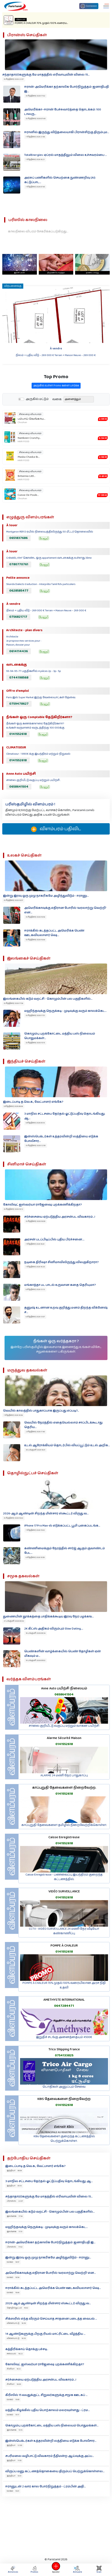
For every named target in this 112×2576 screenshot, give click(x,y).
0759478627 (19, 703)
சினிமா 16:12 (14, 2368)
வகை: (57, 417)
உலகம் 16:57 (13, 2262)
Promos (34, 2570)
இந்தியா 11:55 (14, 2460)
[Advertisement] (56, 2526)
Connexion (89, 6)
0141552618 (18, 734)
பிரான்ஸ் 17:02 (15, 2246)
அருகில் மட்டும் (37, 417)
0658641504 (18, 786)
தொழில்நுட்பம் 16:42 (17, 2307)
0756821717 (18, 616)
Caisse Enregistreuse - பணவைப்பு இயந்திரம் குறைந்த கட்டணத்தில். (64, 1877)
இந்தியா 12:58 (14, 2445)
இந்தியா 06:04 (14, 2170)
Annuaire (77, 2570)
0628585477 (18, 590)
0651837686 (18, 538)
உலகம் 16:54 (13, 2277)
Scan (98, 2570)
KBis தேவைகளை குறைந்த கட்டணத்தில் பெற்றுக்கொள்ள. (64, 2138)
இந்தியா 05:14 (14, 2185)
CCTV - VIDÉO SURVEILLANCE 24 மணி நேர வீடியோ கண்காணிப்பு (64, 1931)
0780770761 (18, 564)
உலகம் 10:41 (13, 2490)
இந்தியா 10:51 (14, 2475)
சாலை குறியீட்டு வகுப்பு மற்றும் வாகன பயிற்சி (64, 1725)
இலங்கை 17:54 (15, 2216)
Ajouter (56, 2570)
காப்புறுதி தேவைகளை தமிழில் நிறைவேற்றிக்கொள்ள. (64, 1825)
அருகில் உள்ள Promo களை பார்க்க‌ (56, 404)
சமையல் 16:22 (15, 2353)
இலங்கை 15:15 (14, 2430)
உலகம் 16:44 (13, 2292)
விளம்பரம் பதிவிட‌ (56, 828)
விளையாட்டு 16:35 (16, 2338)
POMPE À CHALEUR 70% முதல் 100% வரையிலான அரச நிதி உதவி (64, 1985)
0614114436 (18, 651)
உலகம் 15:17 (13, 2414)
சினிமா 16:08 (14, 2384)
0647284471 (64, 2005)
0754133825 (64, 2055)
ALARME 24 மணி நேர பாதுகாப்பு (64, 1775)
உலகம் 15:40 (13, 2399)
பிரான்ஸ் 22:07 (15, 2201)
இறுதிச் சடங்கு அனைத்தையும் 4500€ (64, 2037)
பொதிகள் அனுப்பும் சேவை (64, 2086)
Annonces (13, 2570)
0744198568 (18, 677)
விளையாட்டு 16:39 (16, 2323)
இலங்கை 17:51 (14, 2231)
